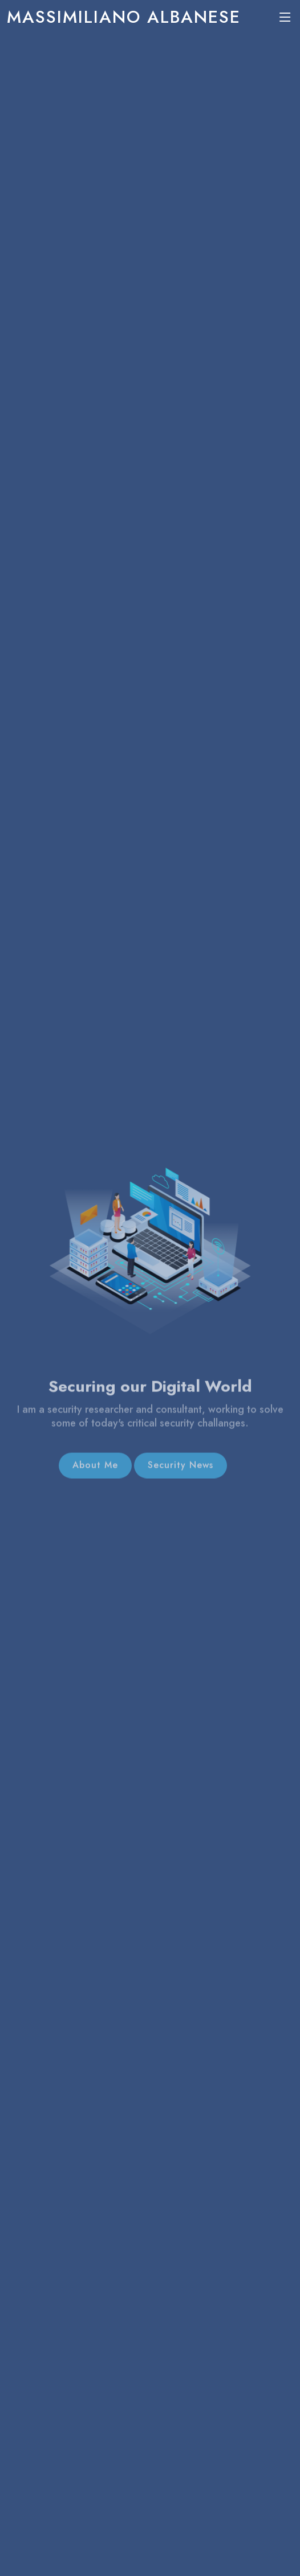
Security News (180, 1471)
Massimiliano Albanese (124, 17)
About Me (95, 1471)
